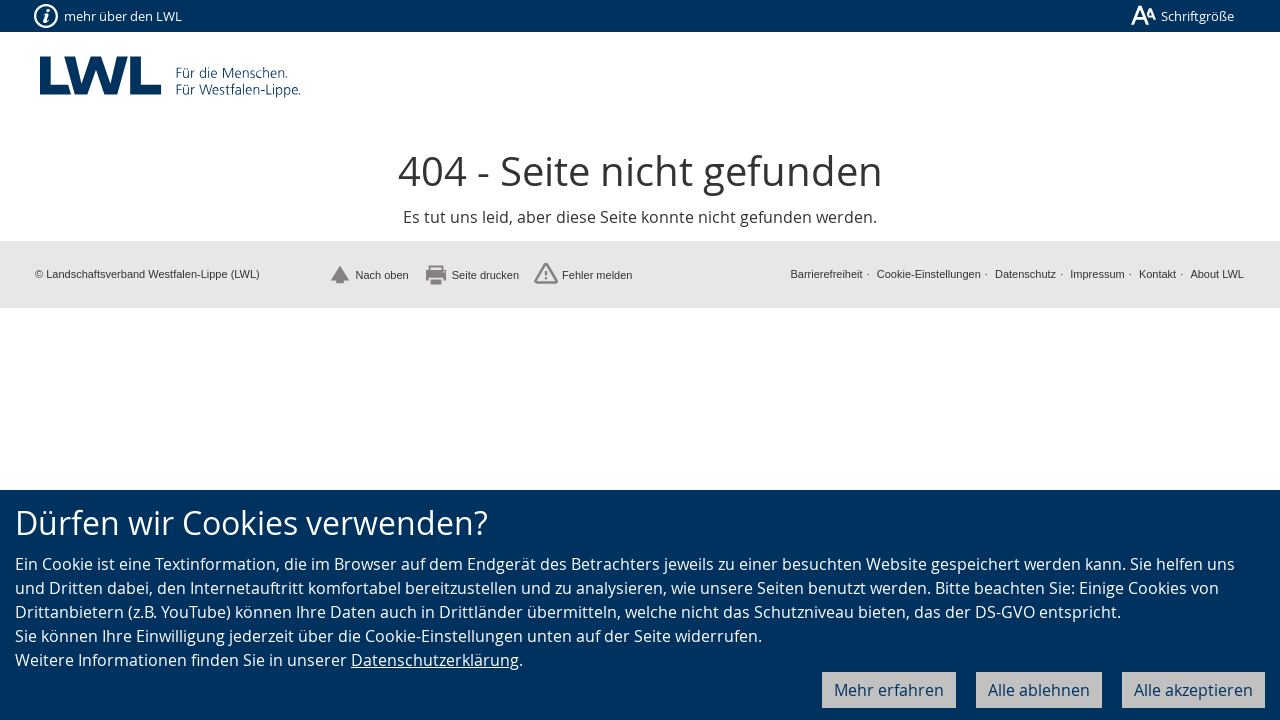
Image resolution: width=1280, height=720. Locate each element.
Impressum (1097, 274)
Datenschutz (1025, 274)
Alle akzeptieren (1193, 690)
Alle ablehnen (1039, 690)
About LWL (1217, 274)
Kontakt (1157, 274)
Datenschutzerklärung (435, 660)
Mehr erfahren (889, 690)
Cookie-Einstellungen (929, 274)
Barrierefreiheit (826, 274)
